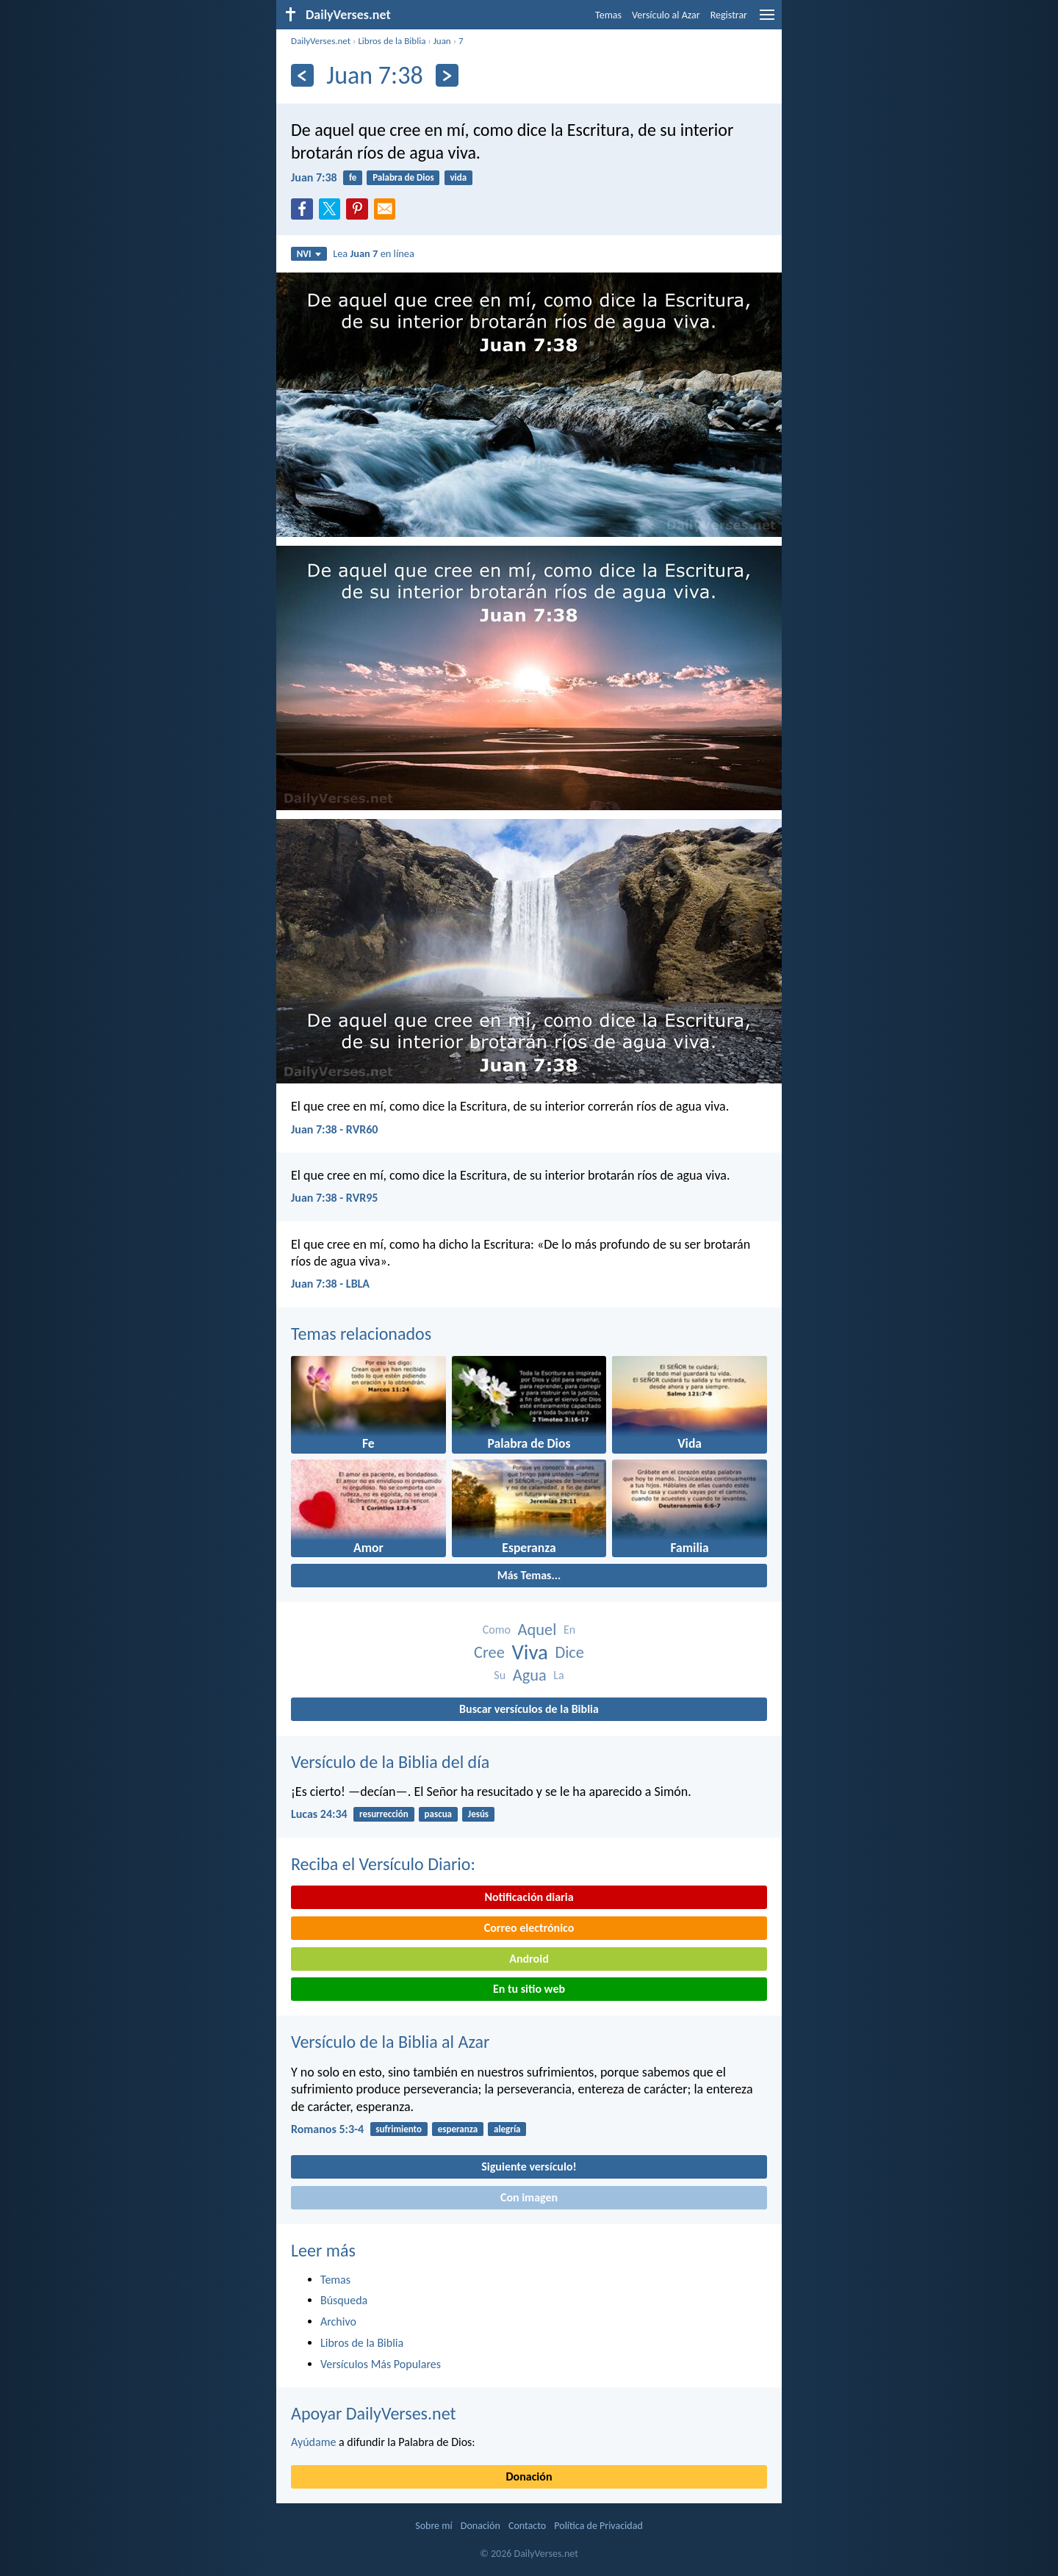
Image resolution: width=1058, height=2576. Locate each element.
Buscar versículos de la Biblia (529, 1709)
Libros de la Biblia (391, 40)
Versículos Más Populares (380, 2364)
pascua (438, 1813)
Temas (608, 15)
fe (352, 177)
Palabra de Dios (403, 177)
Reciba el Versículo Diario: (383, 1864)
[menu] (767, 20)
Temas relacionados (361, 1333)
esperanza (458, 2129)
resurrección (384, 1813)
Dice (569, 1652)
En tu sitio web (529, 1989)
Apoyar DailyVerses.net (373, 2413)
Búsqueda (343, 2300)
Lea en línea (373, 253)
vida (458, 177)
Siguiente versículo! (528, 2166)
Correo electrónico (529, 1928)
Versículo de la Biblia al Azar (390, 2041)
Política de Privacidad (598, 2525)
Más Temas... (529, 1575)
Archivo (338, 2321)
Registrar (728, 15)
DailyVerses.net (320, 40)
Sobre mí (433, 2525)
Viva (529, 1652)
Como (497, 1630)
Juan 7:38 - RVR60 (334, 1129)
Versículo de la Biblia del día (390, 1761)
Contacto (527, 2525)
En (569, 1630)
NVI (309, 253)
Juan (442, 40)
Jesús (478, 1813)
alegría (507, 2129)
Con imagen (529, 2197)
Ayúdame (313, 2442)
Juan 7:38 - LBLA (330, 1284)
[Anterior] (302, 75)
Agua (530, 1675)
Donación (529, 2476)
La (558, 1675)
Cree (489, 1652)
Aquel (537, 1629)
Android (528, 1959)
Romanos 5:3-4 (327, 2129)
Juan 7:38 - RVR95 (334, 1198)
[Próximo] (447, 75)
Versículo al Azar (666, 15)
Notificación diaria (528, 1897)
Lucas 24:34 (319, 1814)
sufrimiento (398, 2129)
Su (499, 1675)
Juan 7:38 (314, 177)
